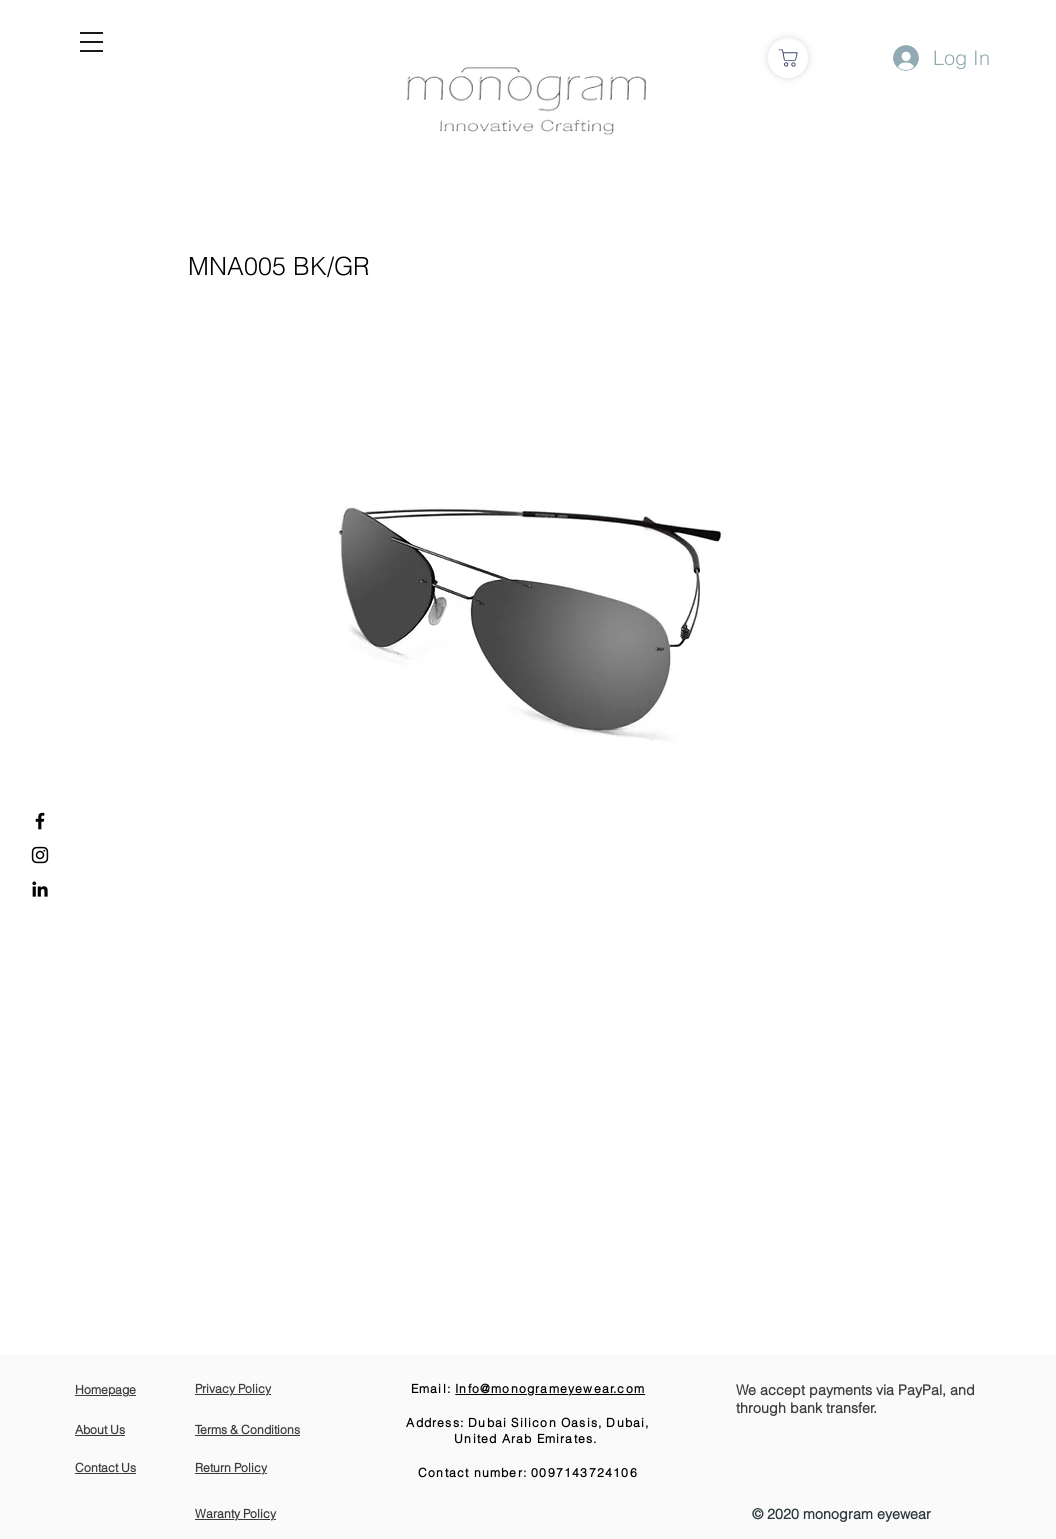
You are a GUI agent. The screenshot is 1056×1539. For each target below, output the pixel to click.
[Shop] (788, 58)
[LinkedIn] (40, 889)
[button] (91, 42)
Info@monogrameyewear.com (550, 1388)
